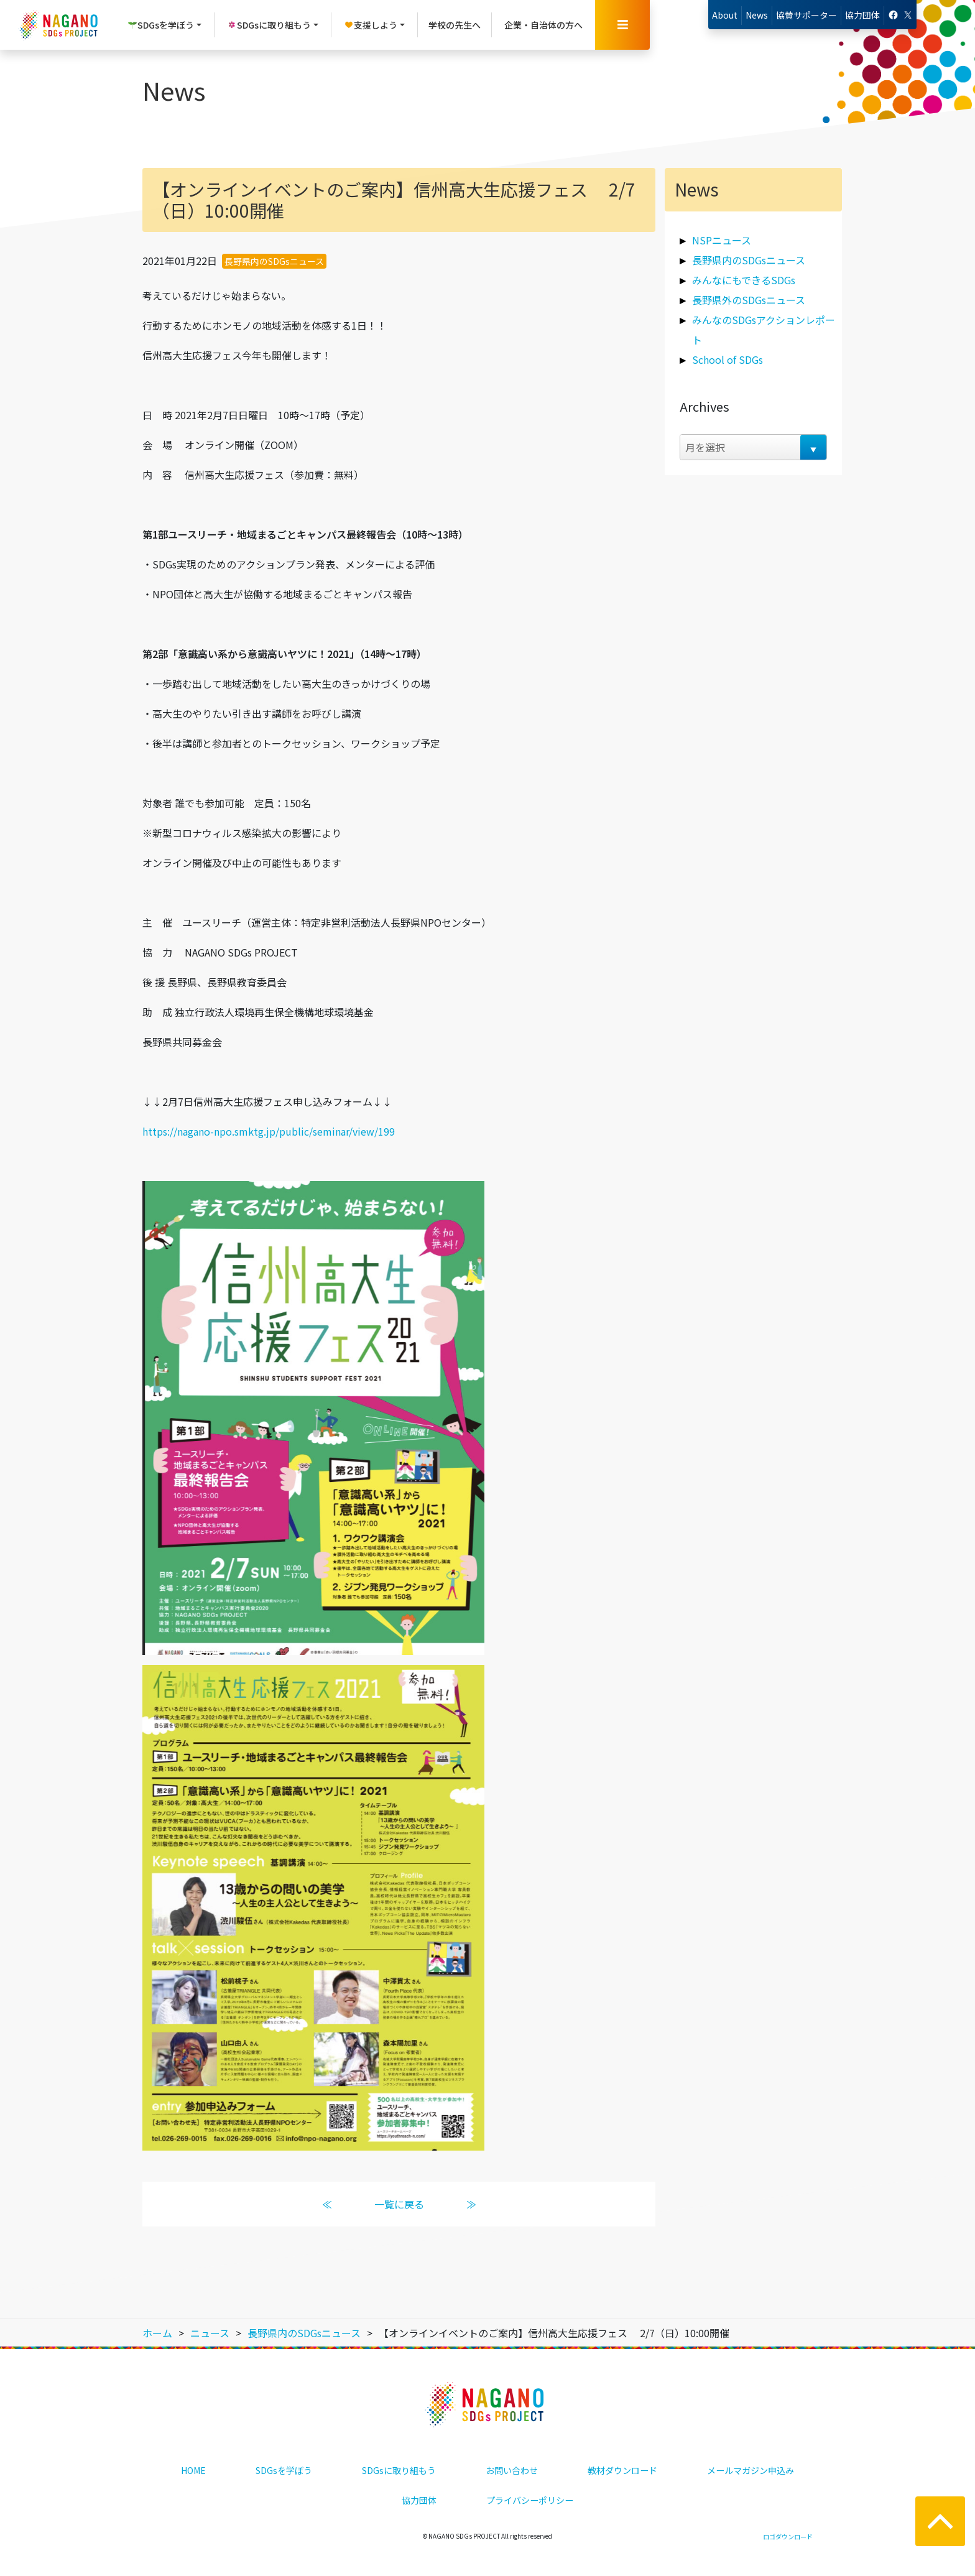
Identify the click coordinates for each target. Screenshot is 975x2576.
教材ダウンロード (622, 2470)
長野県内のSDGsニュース (274, 261)
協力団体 (862, 15)
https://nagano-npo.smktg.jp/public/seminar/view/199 (268, 1131)
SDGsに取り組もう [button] (269, 25)
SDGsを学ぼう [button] (160, 25)
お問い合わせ (512, 2470)
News (757, 15)
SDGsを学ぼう (284, 2470)
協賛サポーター (806, 15)
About (724, 15)
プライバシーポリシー (529, 2500)
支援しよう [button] (370, 25)
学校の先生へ (454, 25)
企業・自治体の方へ (543, 25)
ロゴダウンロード (788, 2536)
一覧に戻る (399, 2204)
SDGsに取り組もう (399, 2470)
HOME (193, 2470)
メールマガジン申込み (750, 2470)
